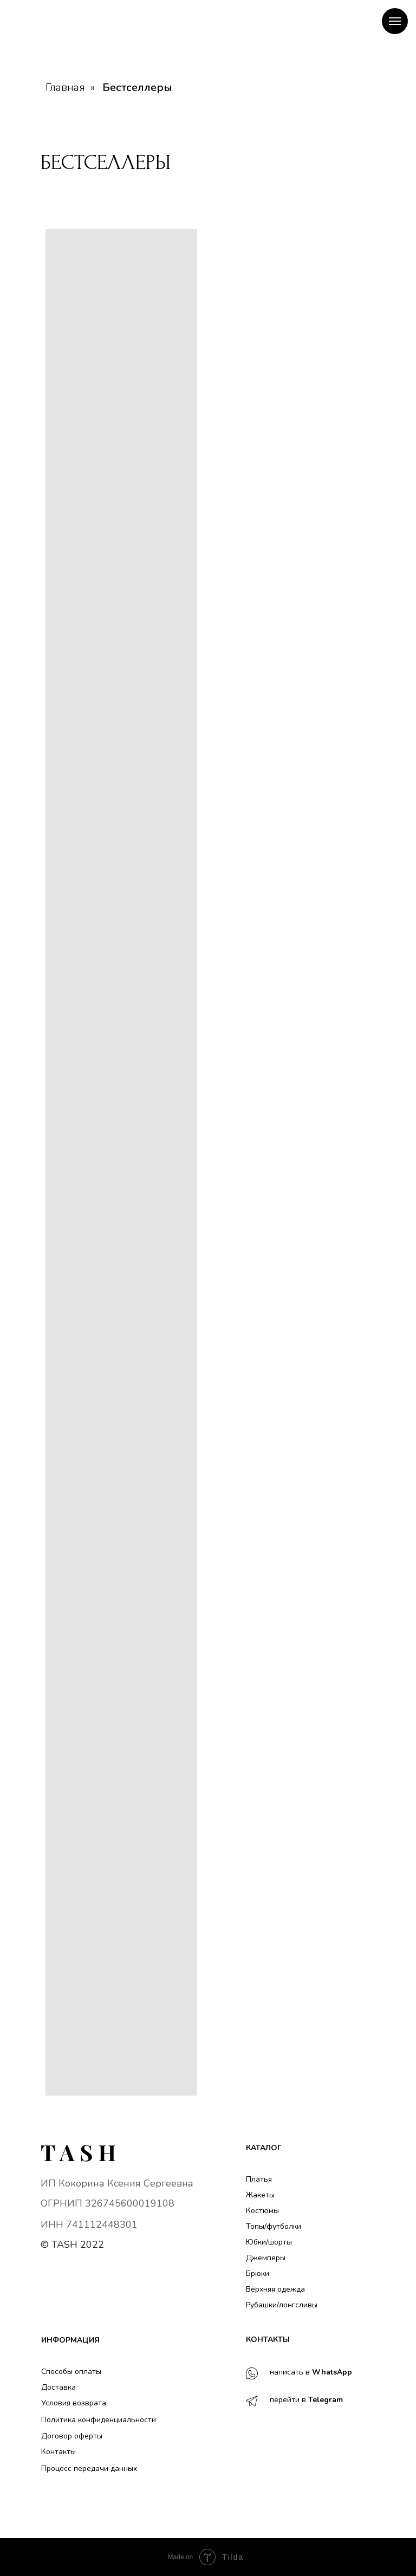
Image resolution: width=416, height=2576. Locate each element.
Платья (259, 2179)
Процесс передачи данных (89, 2468)
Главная (65, 87)
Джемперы (265, 2258)
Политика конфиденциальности (98, 2420)
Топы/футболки (273, 2226)
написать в (311, 2372)
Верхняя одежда (275, 2289)
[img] (78, 2153)
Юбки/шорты (269, 2242)
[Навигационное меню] (395, 21)
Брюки (257, 2273)
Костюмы (262, 2211)
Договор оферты (71, 2436)
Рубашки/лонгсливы (281, 2305)
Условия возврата (73, 2403)
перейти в (306, 2400)
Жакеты (260, 2195)
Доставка (58, 2387)
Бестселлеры (137, 87)
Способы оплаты (71, 2371)
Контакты (58, 2452)
